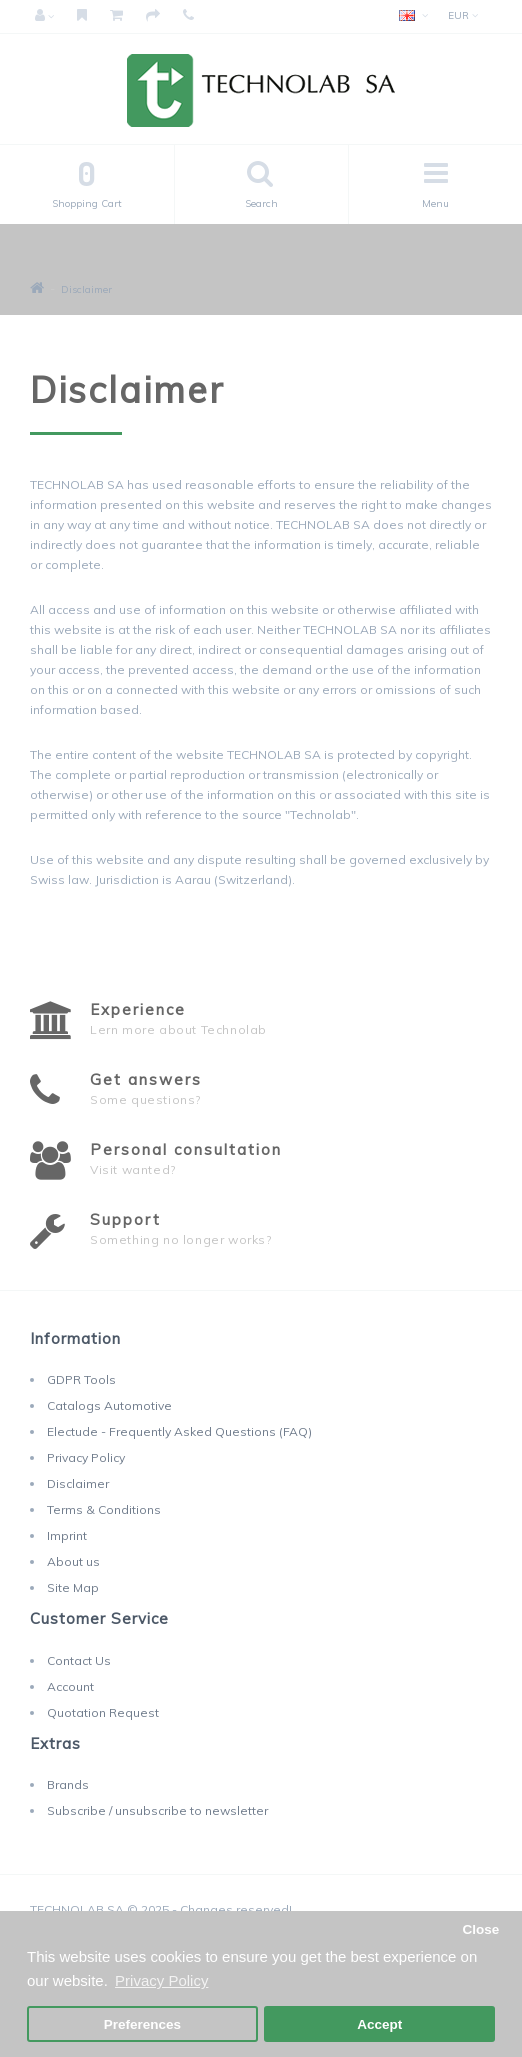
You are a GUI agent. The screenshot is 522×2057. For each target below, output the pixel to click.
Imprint (67, 1535)
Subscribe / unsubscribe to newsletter (157, 1810)
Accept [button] (379, 2024)
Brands (68, 1784)
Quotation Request (103, 1712)
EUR (463, 15)
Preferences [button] (142, 2024)
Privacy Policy (86, 1457)
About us (73, 1561)
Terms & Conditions (104, 1509)
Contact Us (79, 1660)
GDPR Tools (81, 1379)
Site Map (73, 1587)
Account (70, 1686)
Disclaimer (86, 289)
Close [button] (480, 1929)
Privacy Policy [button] (161, 1980)
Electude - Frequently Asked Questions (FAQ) (179, 1431)
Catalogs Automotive (109, 1405)
